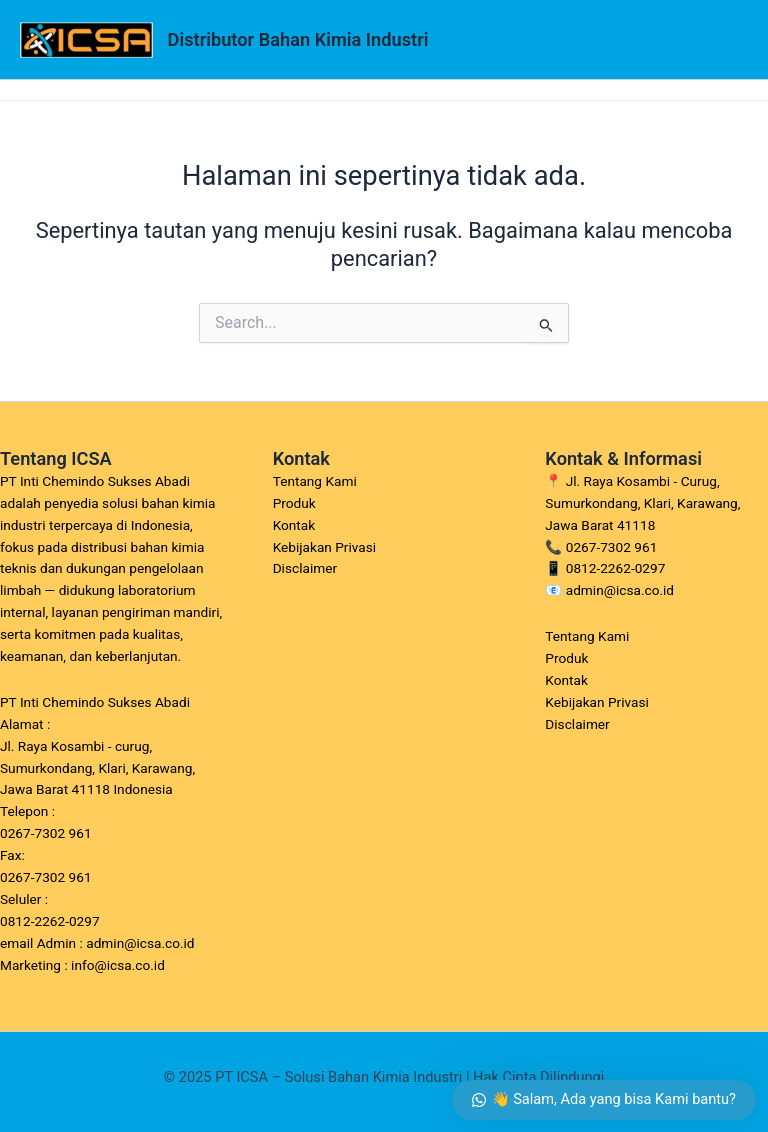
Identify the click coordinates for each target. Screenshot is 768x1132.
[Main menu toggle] (727, 40)
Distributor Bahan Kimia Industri (298, 39)
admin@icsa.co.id (620, 590)
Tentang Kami (315, 481)
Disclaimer (305, 568)
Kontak (294, 525)
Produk (294, 503)
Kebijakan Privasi (324, 547)
